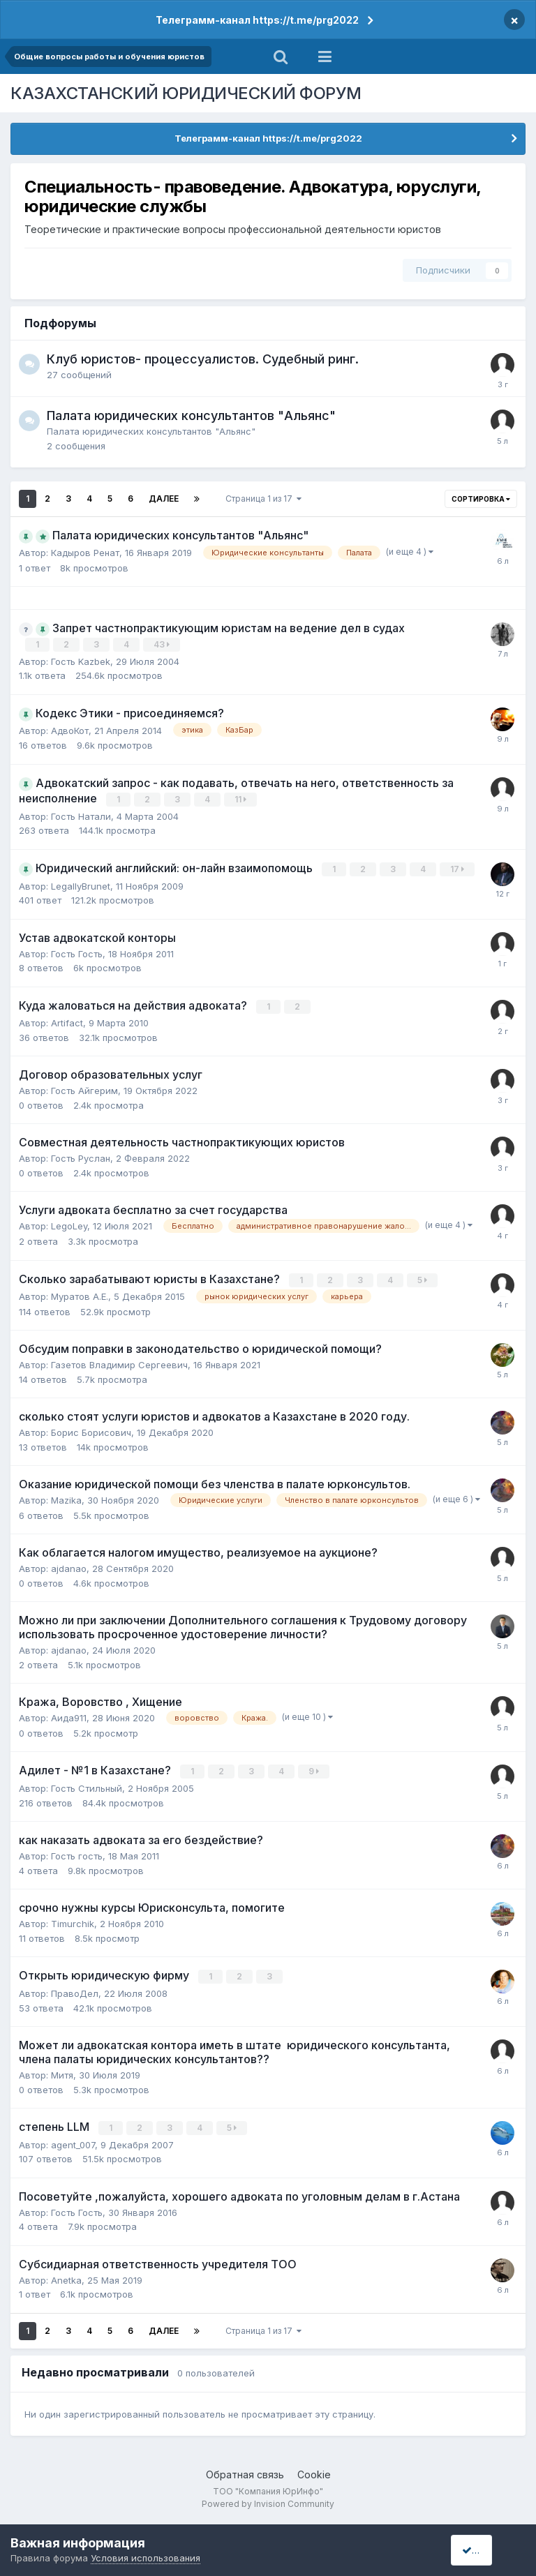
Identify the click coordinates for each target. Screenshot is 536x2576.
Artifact (67, 1020)
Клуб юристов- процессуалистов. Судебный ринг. (203, 359)
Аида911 (69, 1715)
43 (162, 644)
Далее (164, 498)
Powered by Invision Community (268, 2499)
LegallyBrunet (80, 884)
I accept (485, 2550)
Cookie (314, 2470)
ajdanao (69, 1565)
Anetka (66, 2275)
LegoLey (69, 1223)
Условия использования (145, 2557)
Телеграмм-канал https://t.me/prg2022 (257, 20)
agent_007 (73, 2140)
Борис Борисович (91, 1429)
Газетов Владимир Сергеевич (119, 1362)
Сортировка (481, 499)
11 (241, 798)
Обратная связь (245, 2470)
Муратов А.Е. (79, 1293)
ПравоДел (74, 1989)
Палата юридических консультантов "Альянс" (191, 415)
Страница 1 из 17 (263, 498)
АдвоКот (70, 729)
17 (458, 867)
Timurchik (72, 1920)
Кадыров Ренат (85, 552)
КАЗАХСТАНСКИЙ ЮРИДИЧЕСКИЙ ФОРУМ (186, 93)
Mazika (66, 1497)
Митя (62, 2070)
